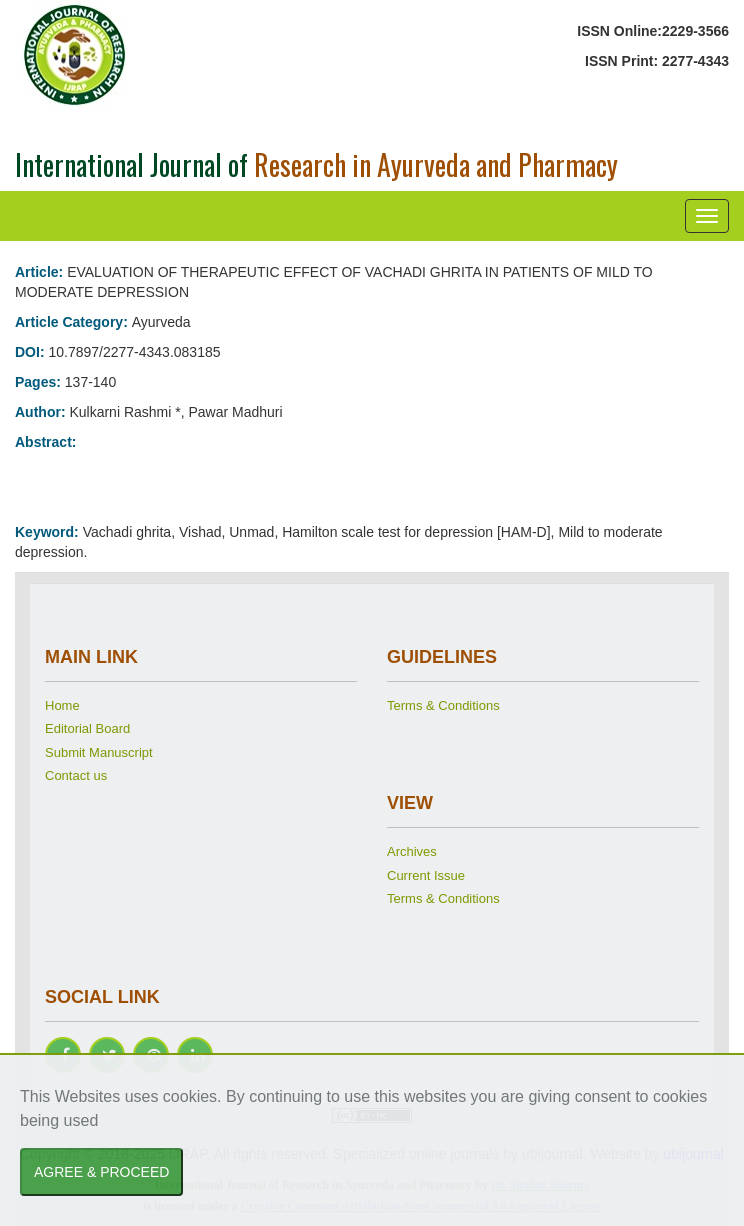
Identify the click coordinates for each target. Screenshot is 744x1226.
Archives (412, 851)
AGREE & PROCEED (101, 1172)
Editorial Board (87, 728)
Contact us (76, 775)
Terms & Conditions (443, 705)
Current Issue (426, 875)
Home (62, 705)
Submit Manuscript (99, 752)
